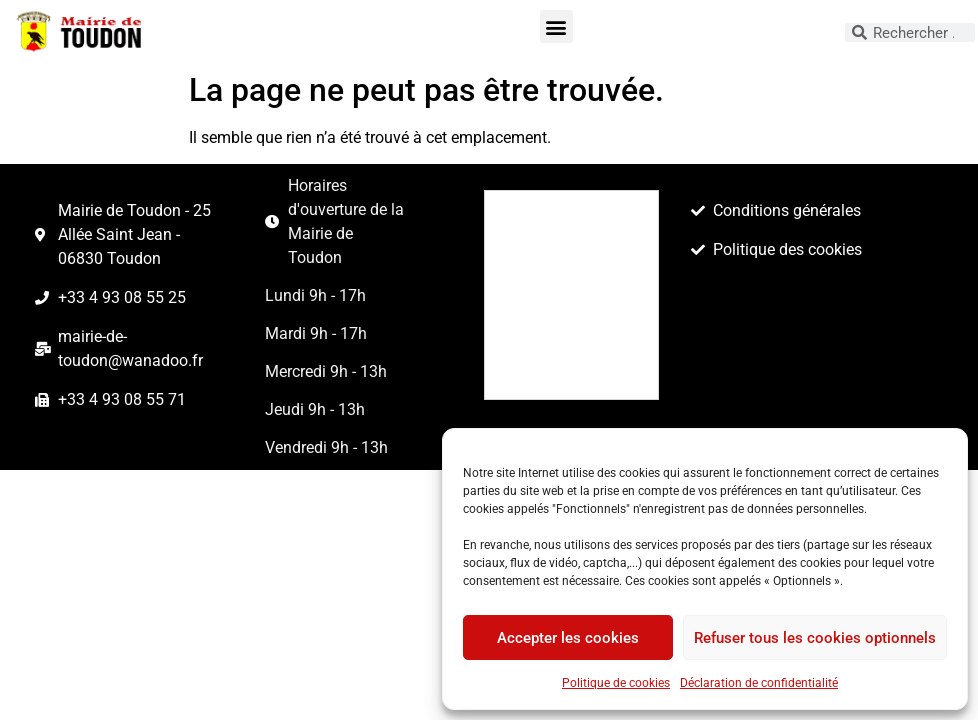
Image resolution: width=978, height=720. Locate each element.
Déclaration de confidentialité (759, 683)
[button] (556, 26)
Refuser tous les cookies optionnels (815, 638)
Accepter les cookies (568, 638)
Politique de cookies (616, 683)
